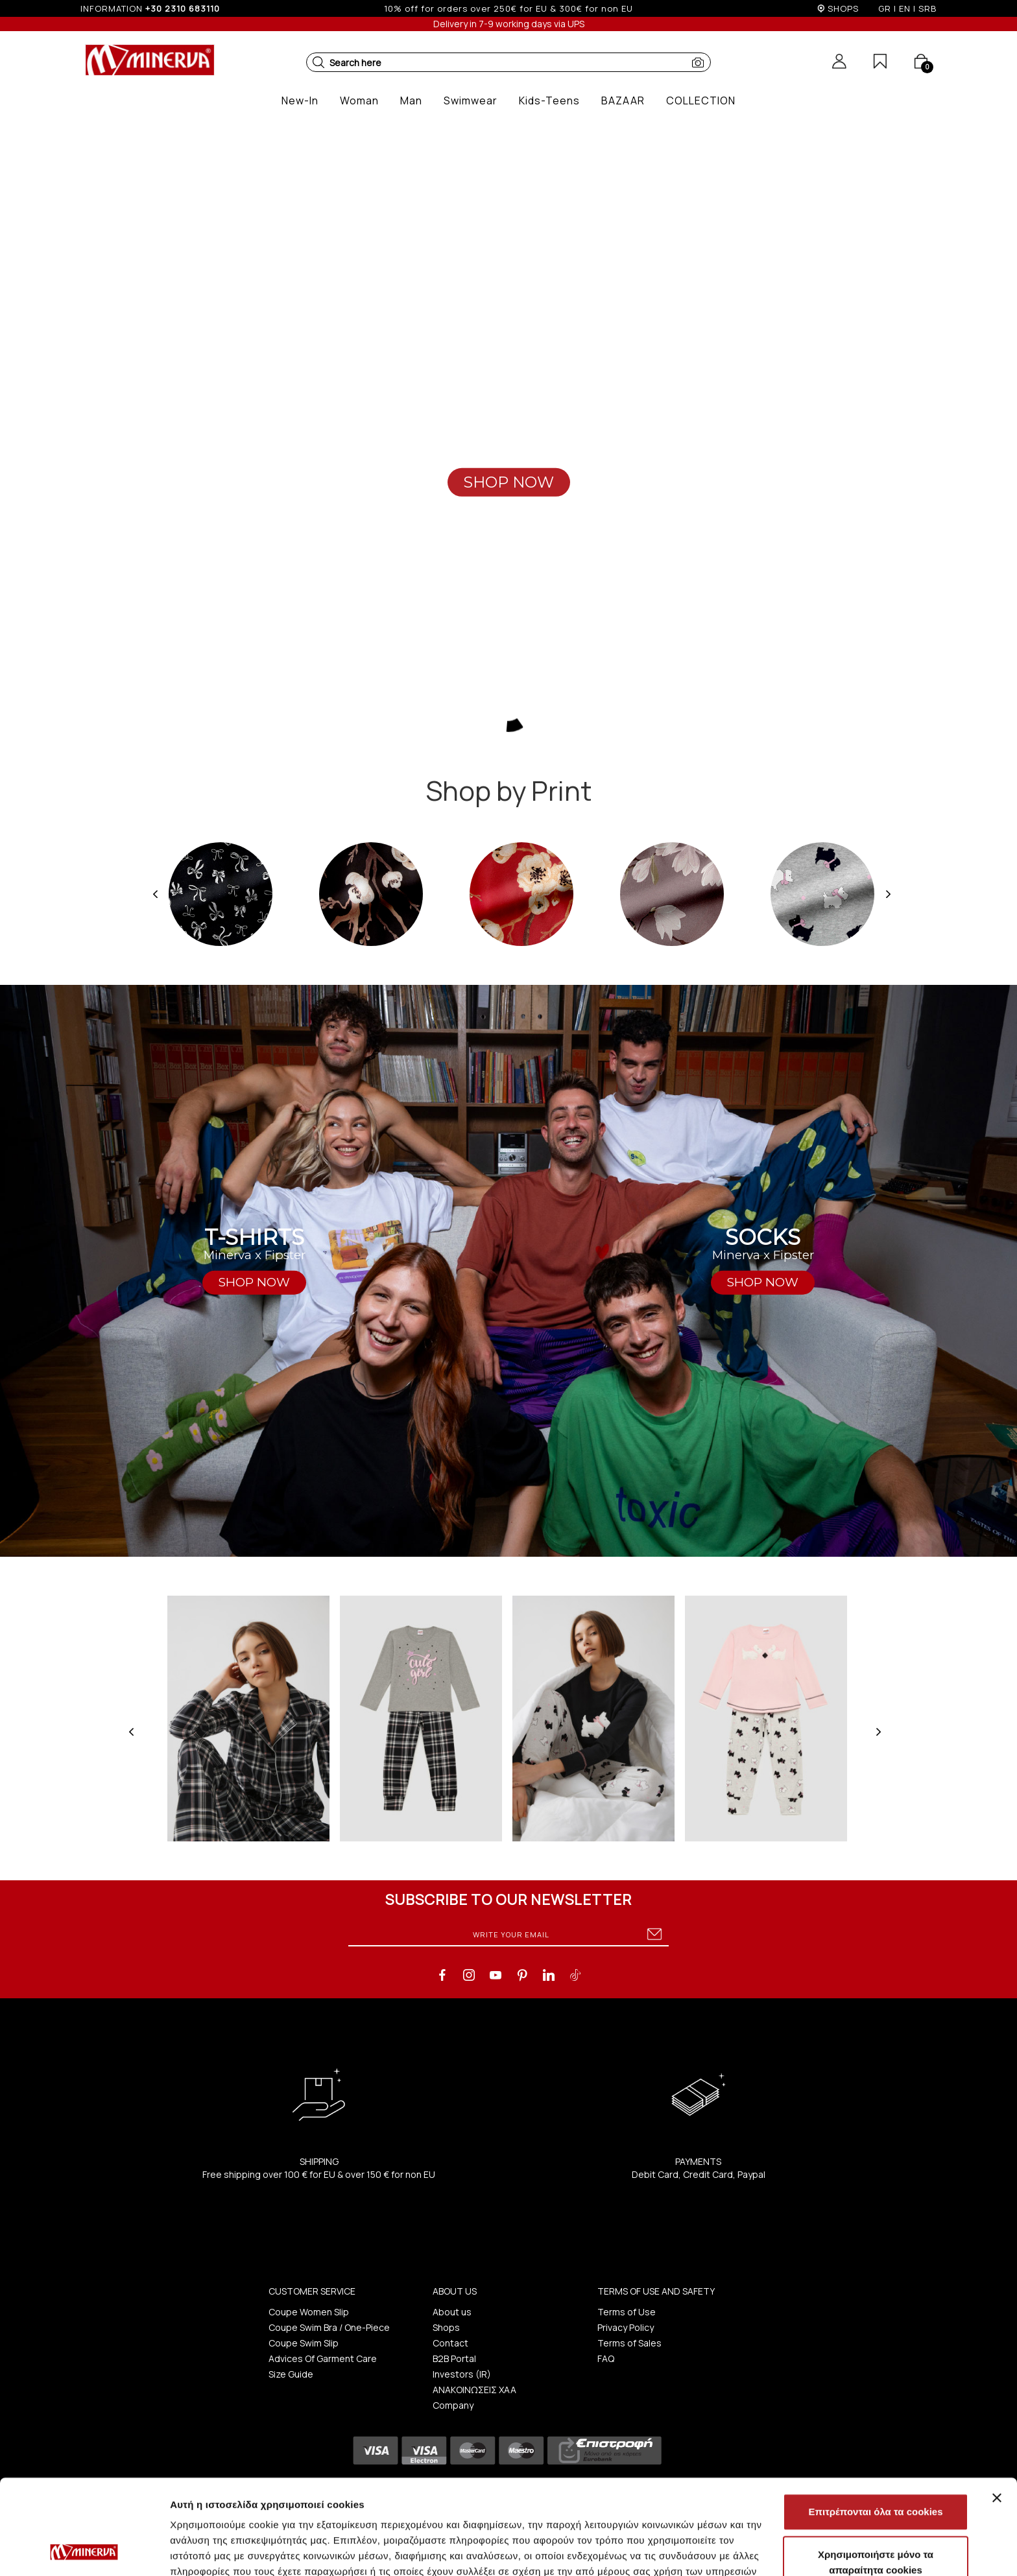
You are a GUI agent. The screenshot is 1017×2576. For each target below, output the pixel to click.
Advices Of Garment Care (323, 2358)
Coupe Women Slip (309, 2312)
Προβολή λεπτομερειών (770, 2550)
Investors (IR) (462, 2374)
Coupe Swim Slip (304, 2343)
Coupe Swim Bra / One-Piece (329, 2327)
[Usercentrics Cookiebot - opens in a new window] (84, 2550)
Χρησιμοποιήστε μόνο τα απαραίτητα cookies (875, 2473)
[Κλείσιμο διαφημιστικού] (996, 2408)
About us (452, 2312)
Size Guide (291, 2374)
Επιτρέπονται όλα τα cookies (875, 2422)
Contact (450, 2343)
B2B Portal (454, 2358)
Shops (446, 2327)
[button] (318, 62)
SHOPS (843, 8)
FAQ (605, 2358)
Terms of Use (626, 2312)
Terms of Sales (629, 2343)
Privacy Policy (625, 2327)
